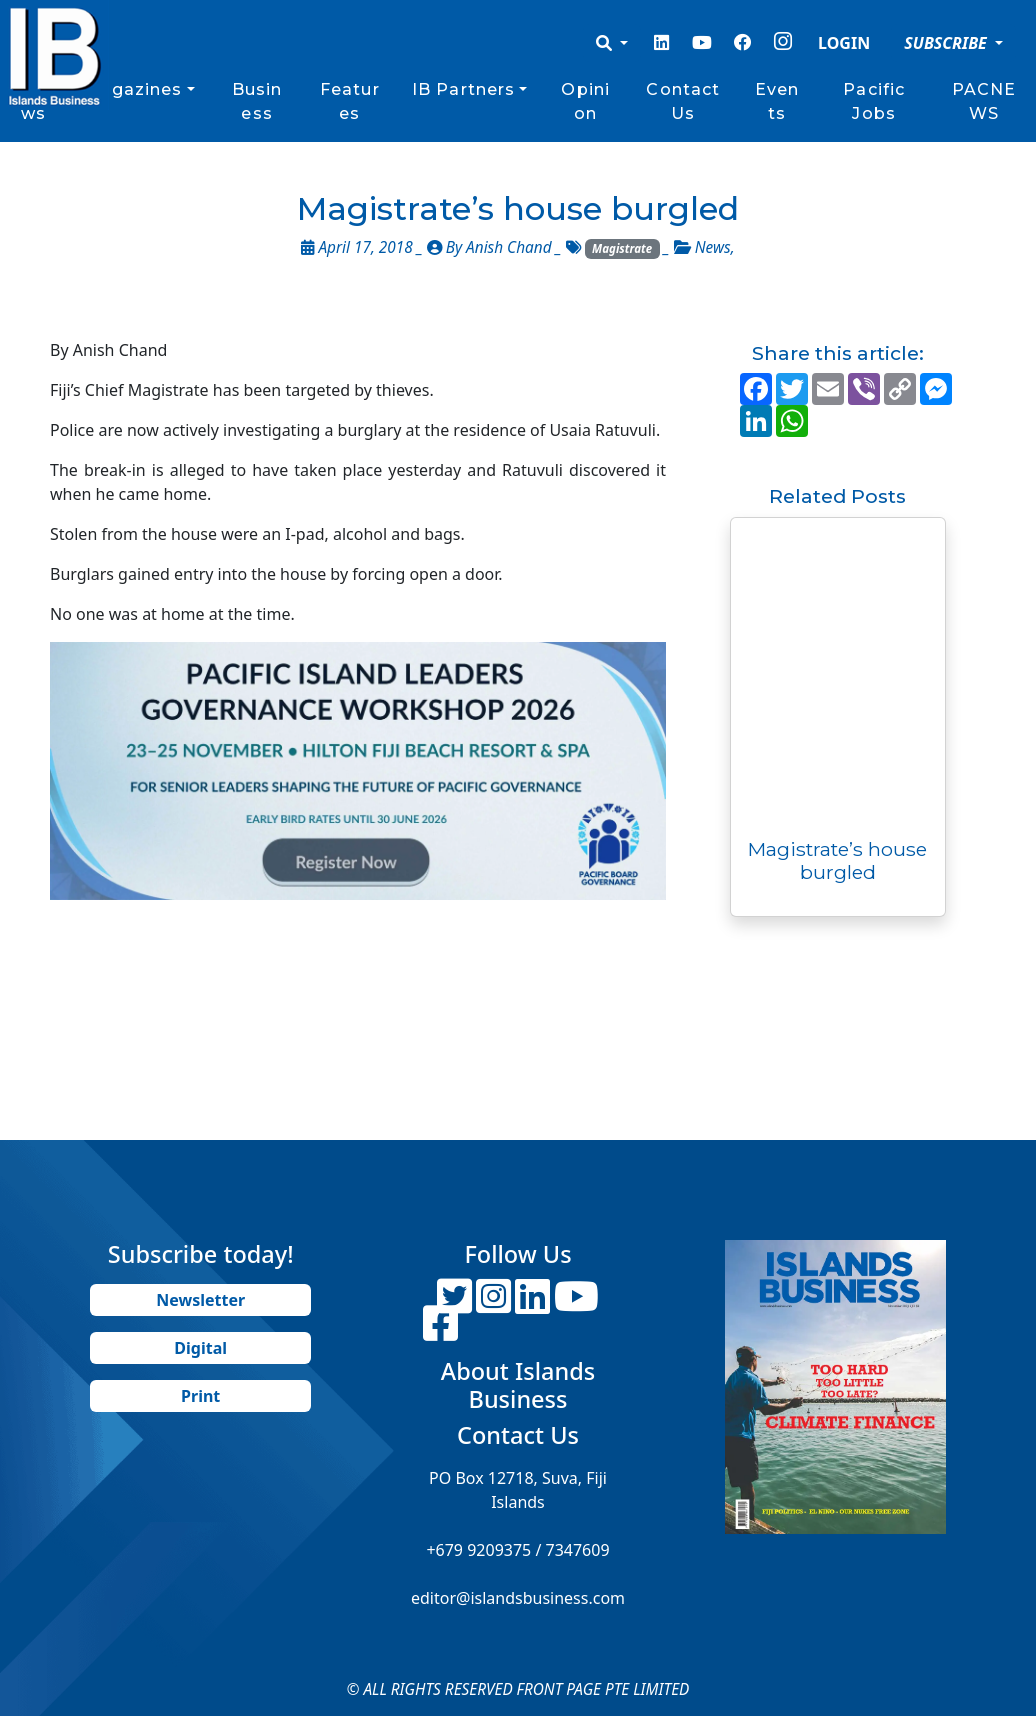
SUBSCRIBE (947, 43)
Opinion (585, 101)
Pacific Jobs (874, 101)
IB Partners (463, 89)
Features (350, 101)
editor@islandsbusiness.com (518, 1598)
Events (777, 101)
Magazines (132, 89)
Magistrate (622, 248)
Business (257, 101)
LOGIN (844, 43)
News (713, 247)
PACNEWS (984, 101)
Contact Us (683, 101)
